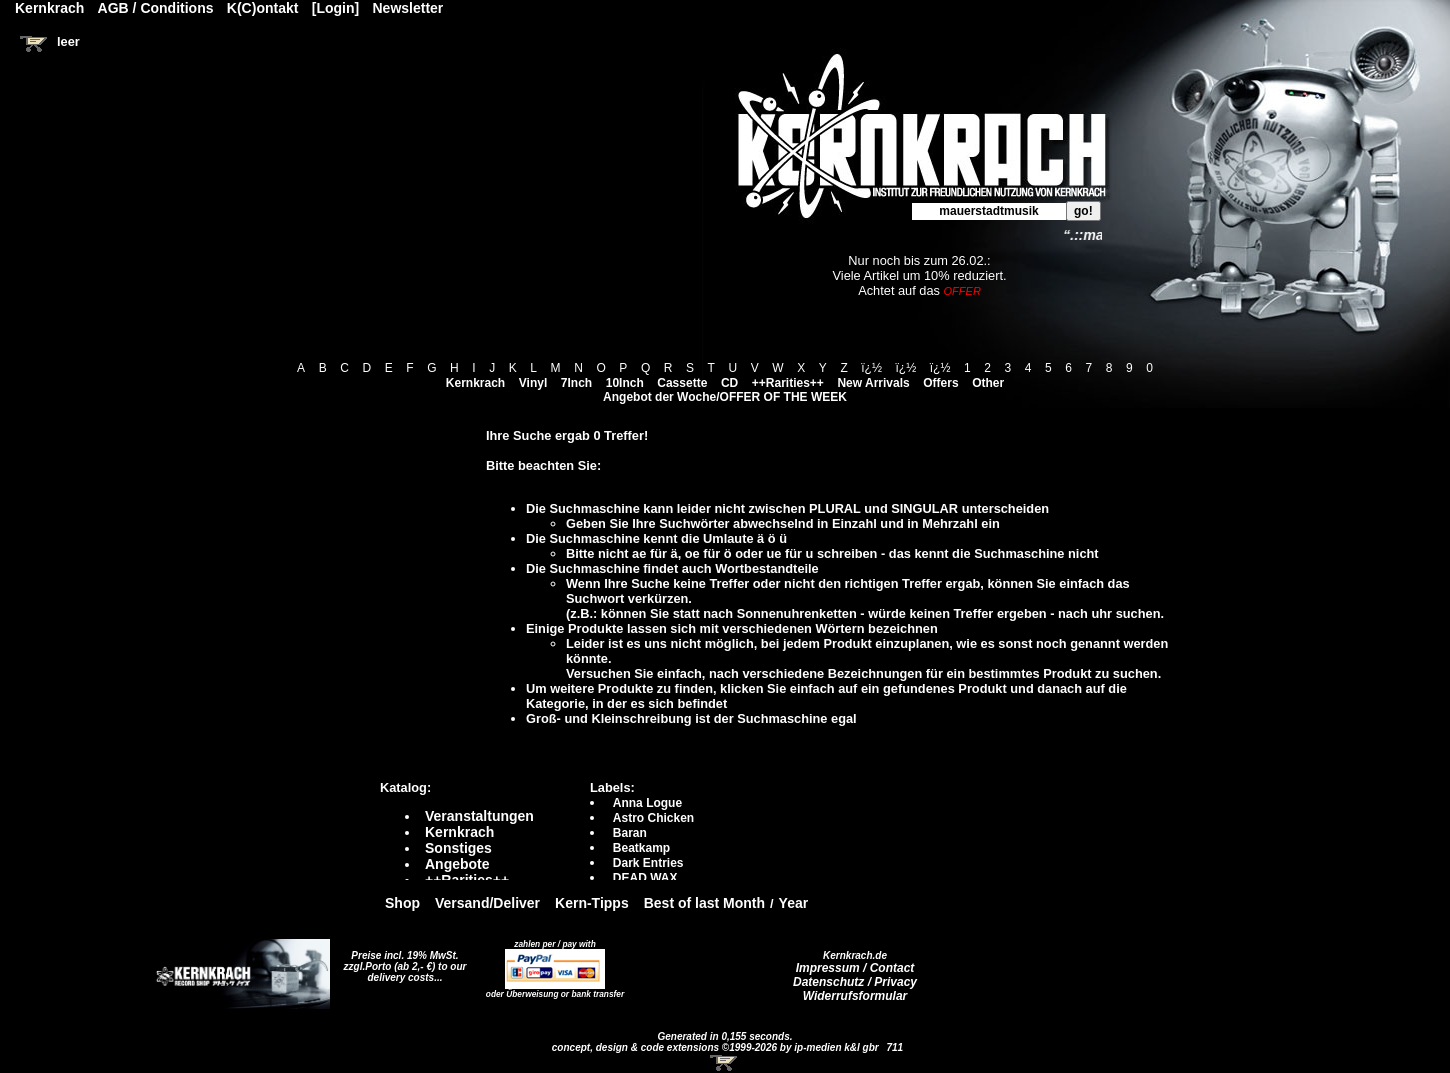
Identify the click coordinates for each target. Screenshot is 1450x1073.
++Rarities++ (788, 383)
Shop (402, 903)
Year (794, 903)
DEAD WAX (645, 878)
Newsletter (408, 8)
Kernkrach (475, 383)
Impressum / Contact (855, 968)
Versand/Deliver (487, 903)
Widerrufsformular (855, 996)
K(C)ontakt (263, 8)
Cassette (682, 383)
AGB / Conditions (156, 8)
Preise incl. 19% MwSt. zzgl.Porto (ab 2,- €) (401, 961)
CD (729, 383)
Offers (940, 383)
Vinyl (533, 383)
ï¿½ (871, 368)
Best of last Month (704, 903)
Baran (630, 833)
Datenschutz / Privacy (855, 982)
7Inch (576, 383)
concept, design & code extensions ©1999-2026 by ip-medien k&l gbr (717, 1047)
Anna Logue (647, 803)
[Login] (335, 8)
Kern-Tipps (592, 903)
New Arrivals (873, 383)
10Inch (625, 383)
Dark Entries (648, 863)
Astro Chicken (653, 818)
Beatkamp (641, 848)
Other (988, 383)
